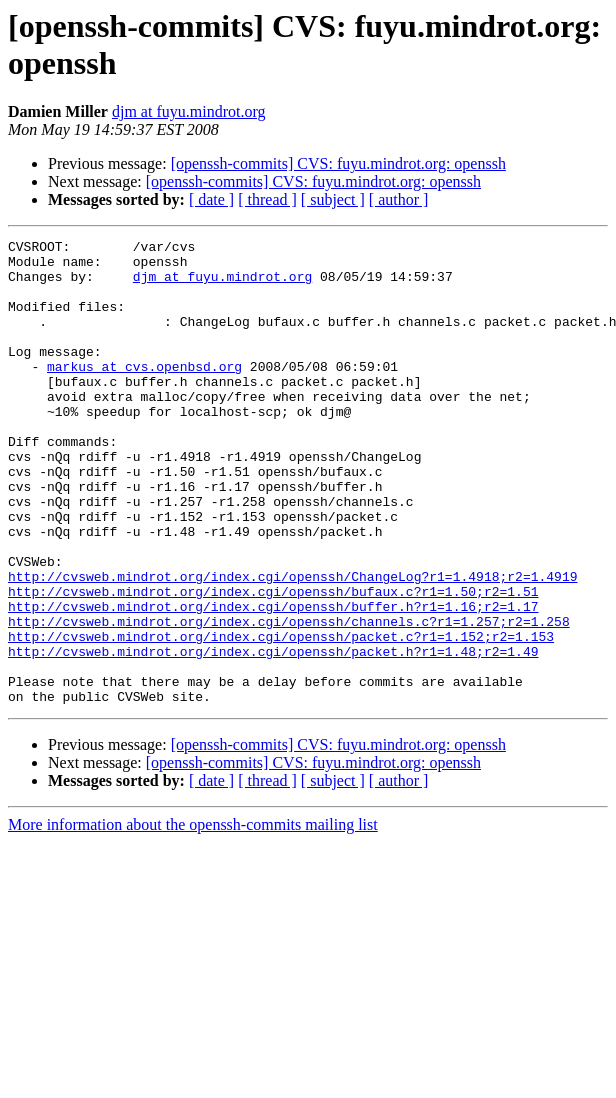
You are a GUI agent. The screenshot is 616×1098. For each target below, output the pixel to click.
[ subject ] (333, 199)
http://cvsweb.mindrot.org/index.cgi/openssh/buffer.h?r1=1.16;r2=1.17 (273, 681)
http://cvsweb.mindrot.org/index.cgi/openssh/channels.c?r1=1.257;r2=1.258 (289, 699)
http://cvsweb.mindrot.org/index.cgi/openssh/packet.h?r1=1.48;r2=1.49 (273, 735)
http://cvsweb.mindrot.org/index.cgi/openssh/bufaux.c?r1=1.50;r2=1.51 (273, 663)
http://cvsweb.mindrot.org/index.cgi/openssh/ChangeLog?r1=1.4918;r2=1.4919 (292, 645)
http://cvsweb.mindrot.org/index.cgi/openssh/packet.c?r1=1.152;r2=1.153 (281, 717)
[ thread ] (267, 199)
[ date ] (211, 199)
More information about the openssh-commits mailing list (193, 917)
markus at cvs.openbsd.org (144, 393)
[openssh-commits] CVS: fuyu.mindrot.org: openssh (338, 163)
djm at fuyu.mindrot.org (188, 111)
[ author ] (399, 199)
